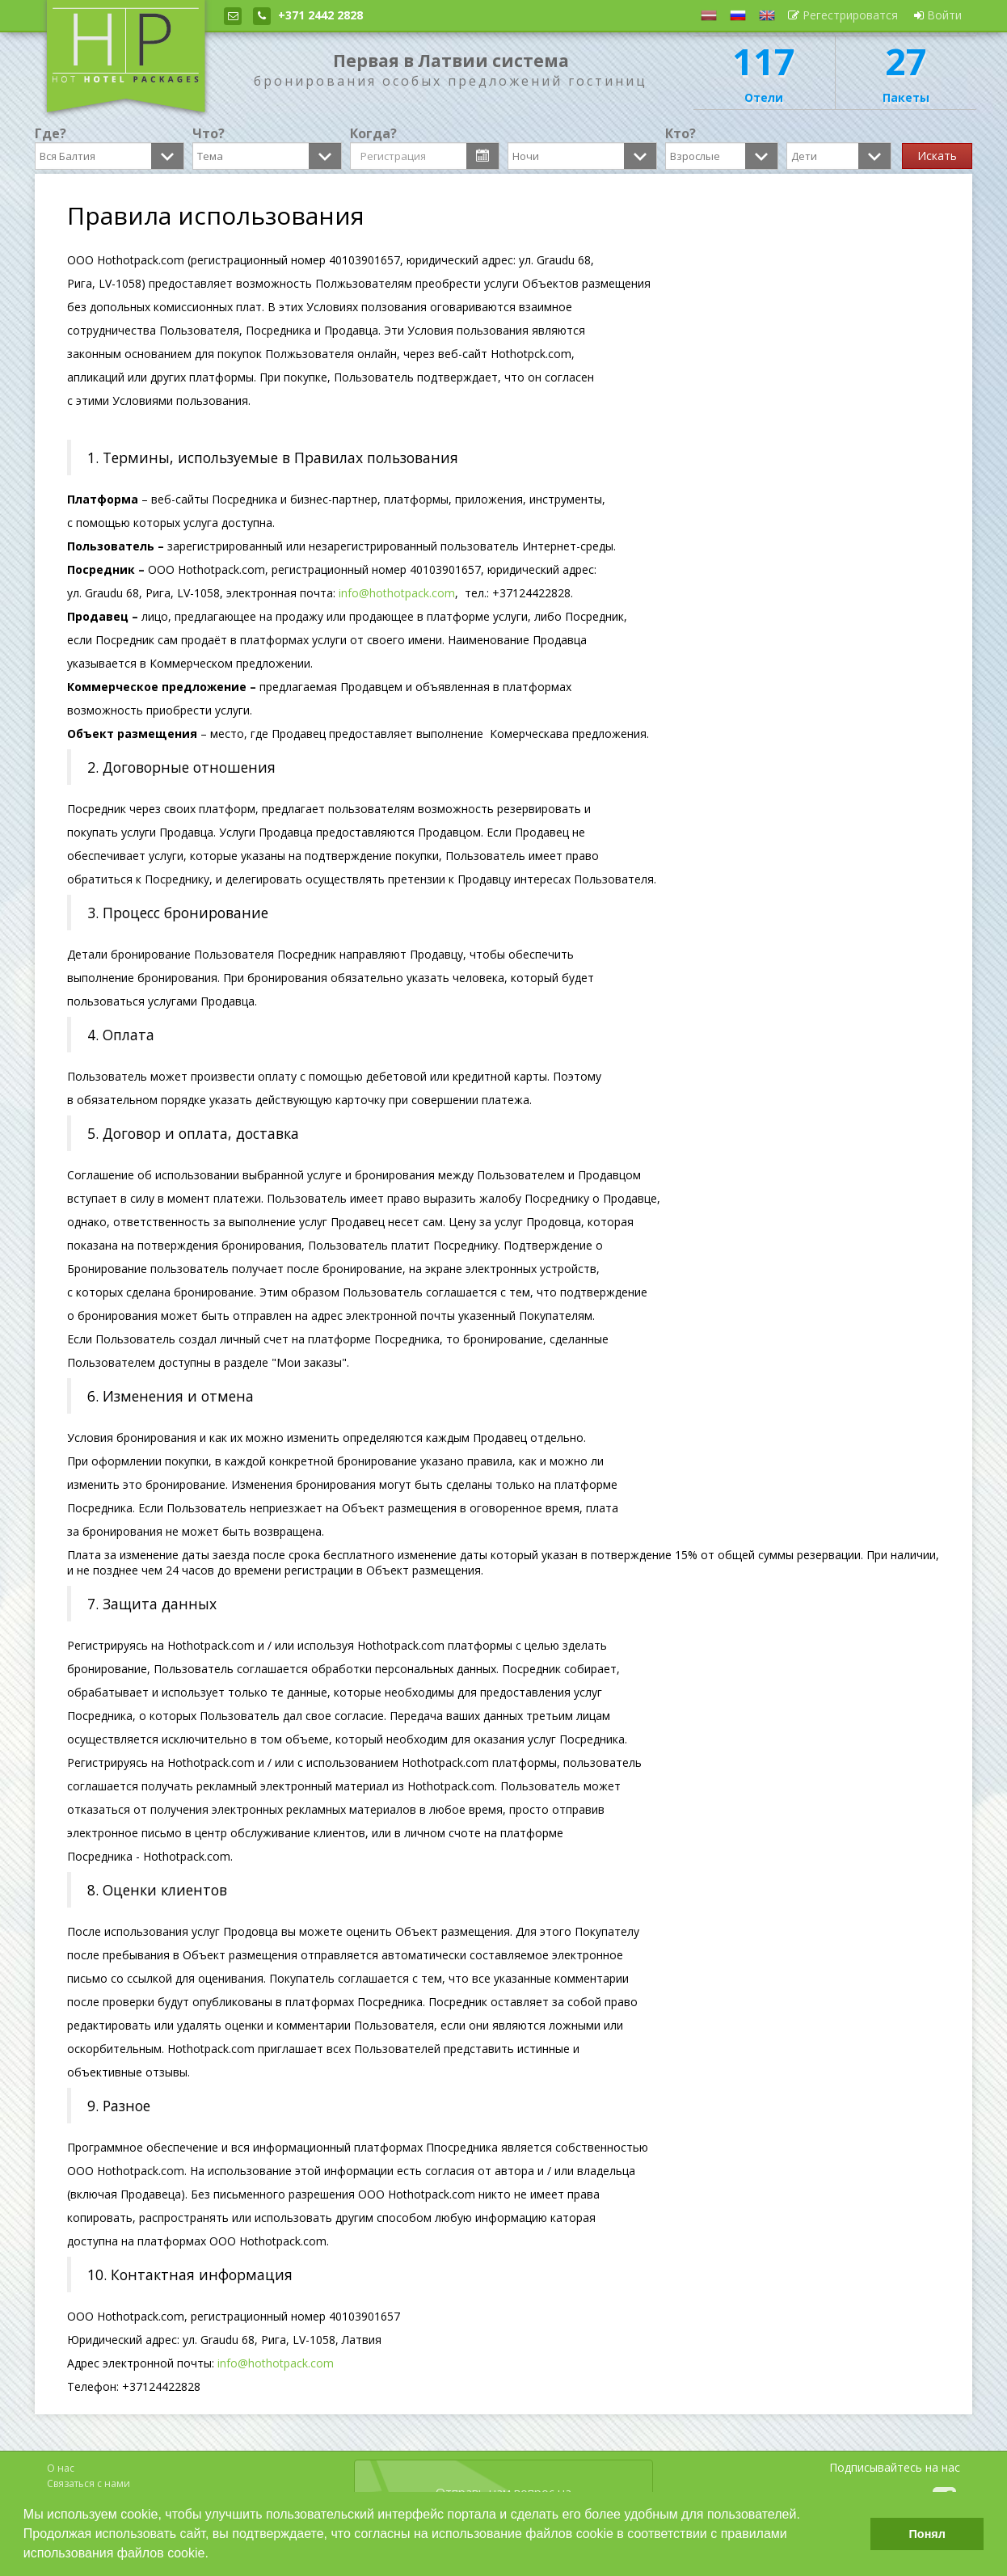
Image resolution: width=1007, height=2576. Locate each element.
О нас (60, 2468)
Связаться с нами (88, 2483)
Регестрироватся (843, 15)
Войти (938, 15)
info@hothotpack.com (397, 593)
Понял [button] (927, 2534)
